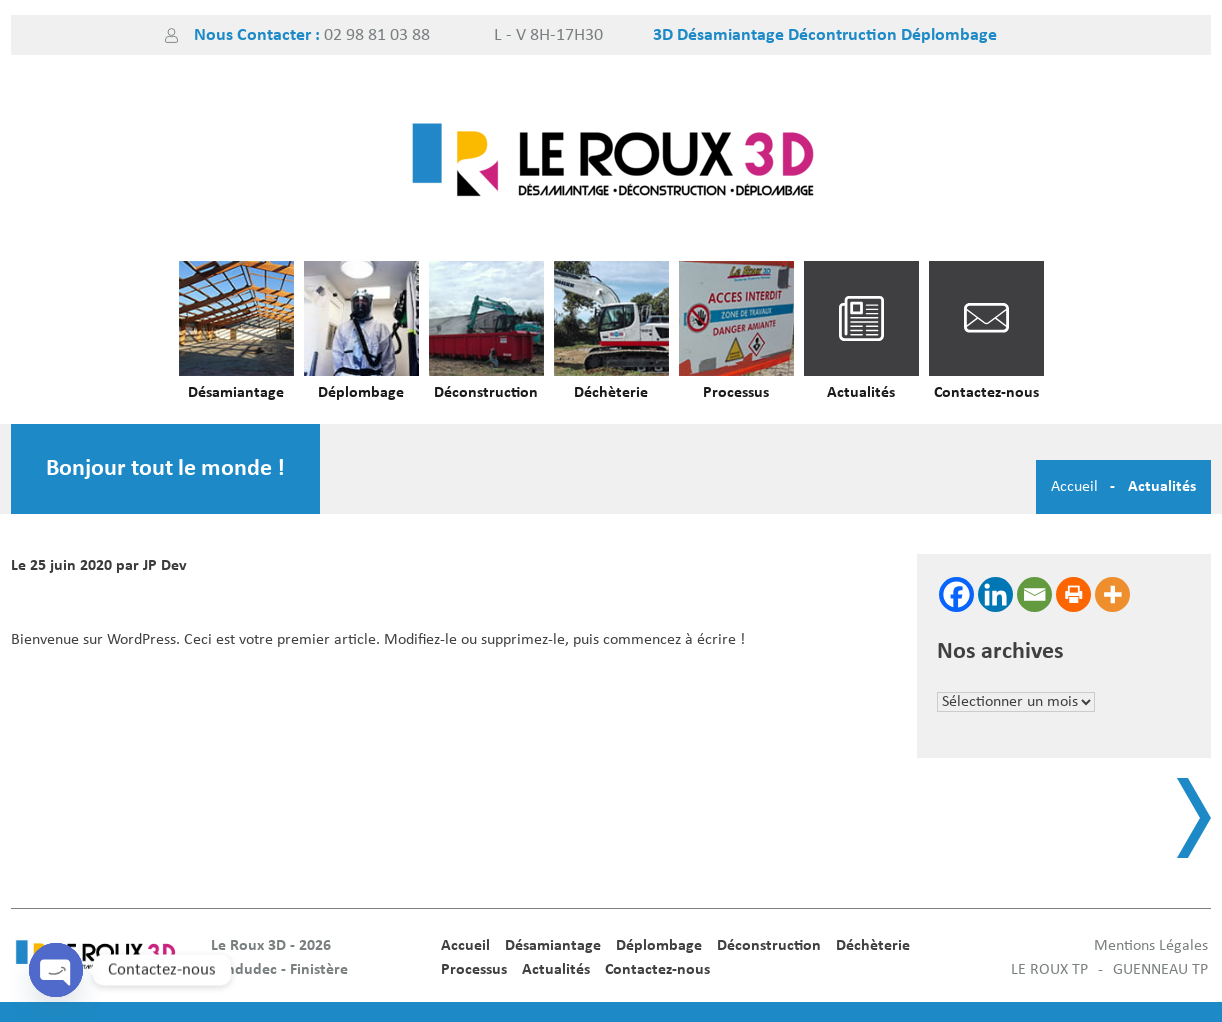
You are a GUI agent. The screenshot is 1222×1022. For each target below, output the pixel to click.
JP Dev (165, 566)
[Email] (1034, 594)
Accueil (1074, 487)
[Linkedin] (995, 594)
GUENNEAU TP (1160, 970)
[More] (1112, 594)
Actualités (861, 393)
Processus (736, 393)
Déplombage (361, 393)
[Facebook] (956, 594)
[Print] (1073, 594)
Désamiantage (236, 393)
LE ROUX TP (1049, 970)
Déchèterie (611, 393)
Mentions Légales (1151, 946)
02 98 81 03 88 (377, 35)
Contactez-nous (986, 393)
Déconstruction (486, 393)
